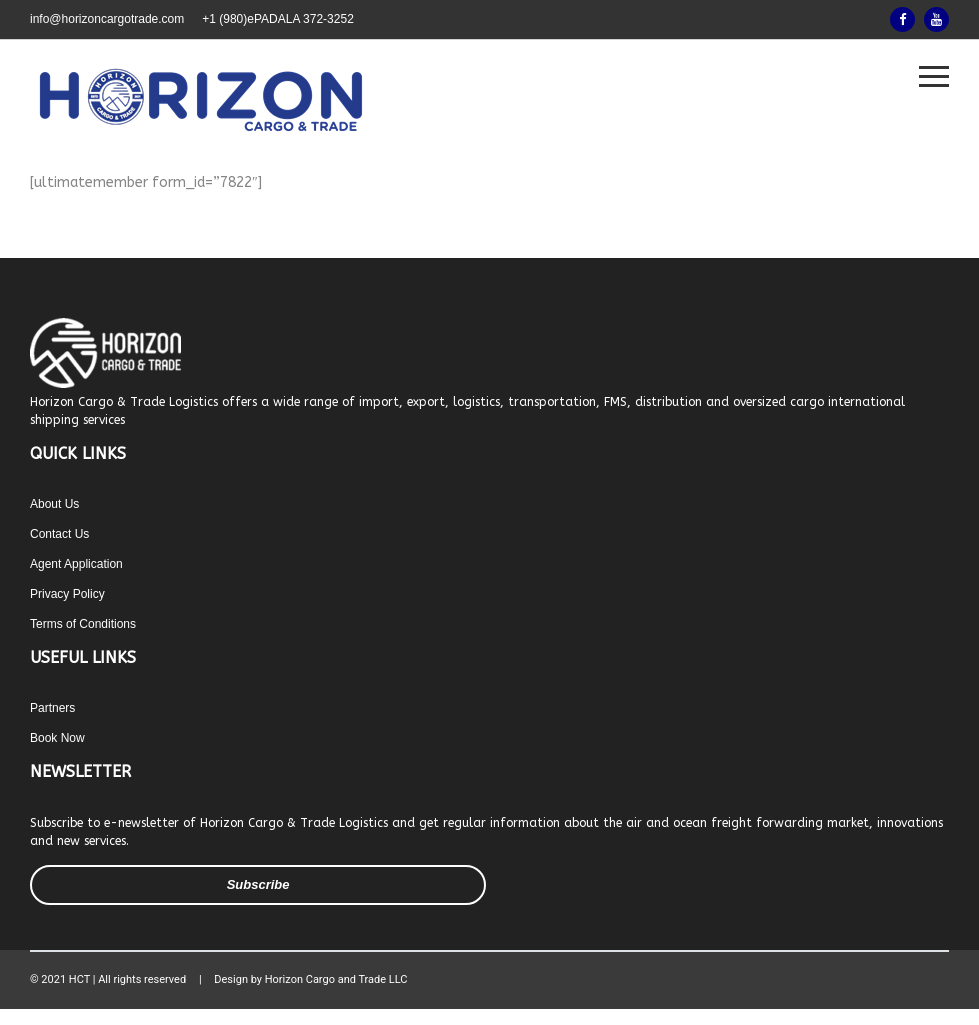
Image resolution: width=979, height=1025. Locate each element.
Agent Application (76, 564)
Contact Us (59, 534)
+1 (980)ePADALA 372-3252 (278, 19)
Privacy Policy (67, 594)
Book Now (57, 738)
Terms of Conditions (83, 624)
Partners (52, 708)
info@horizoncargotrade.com (107, 19)
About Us (54, 504)
